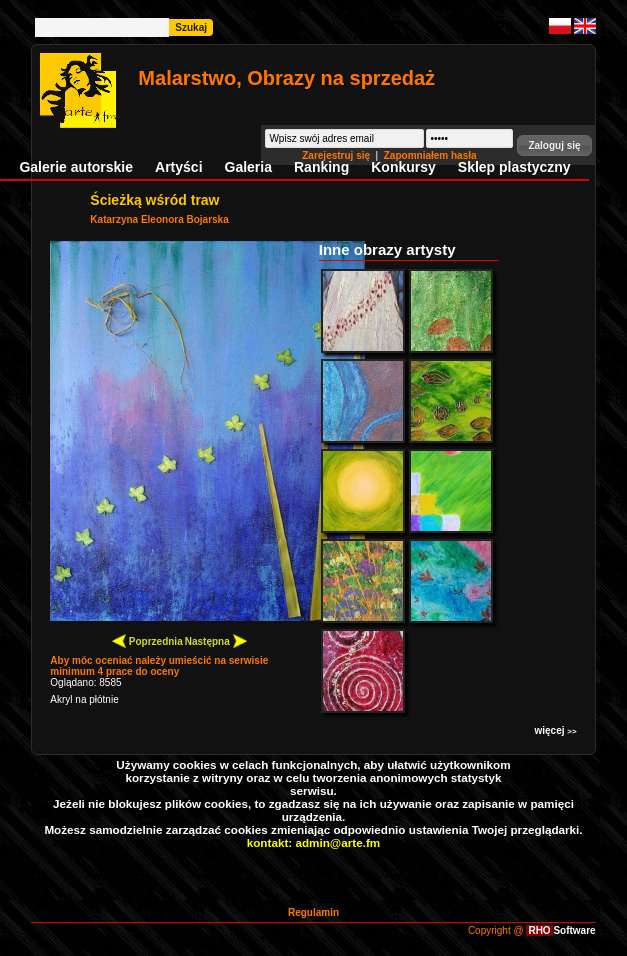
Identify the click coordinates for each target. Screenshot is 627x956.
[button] (554, 145)
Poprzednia (147, 640)
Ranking (321, 167)
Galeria (248, 167)
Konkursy (403, 167)
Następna (216, 640)
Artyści (178, 167)
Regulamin (313, 912)
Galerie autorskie (76, 167)
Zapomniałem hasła (430, 155)
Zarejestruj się (337, 155)
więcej (555, 730)
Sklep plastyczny (514, 167)
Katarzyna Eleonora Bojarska (159, 219)
